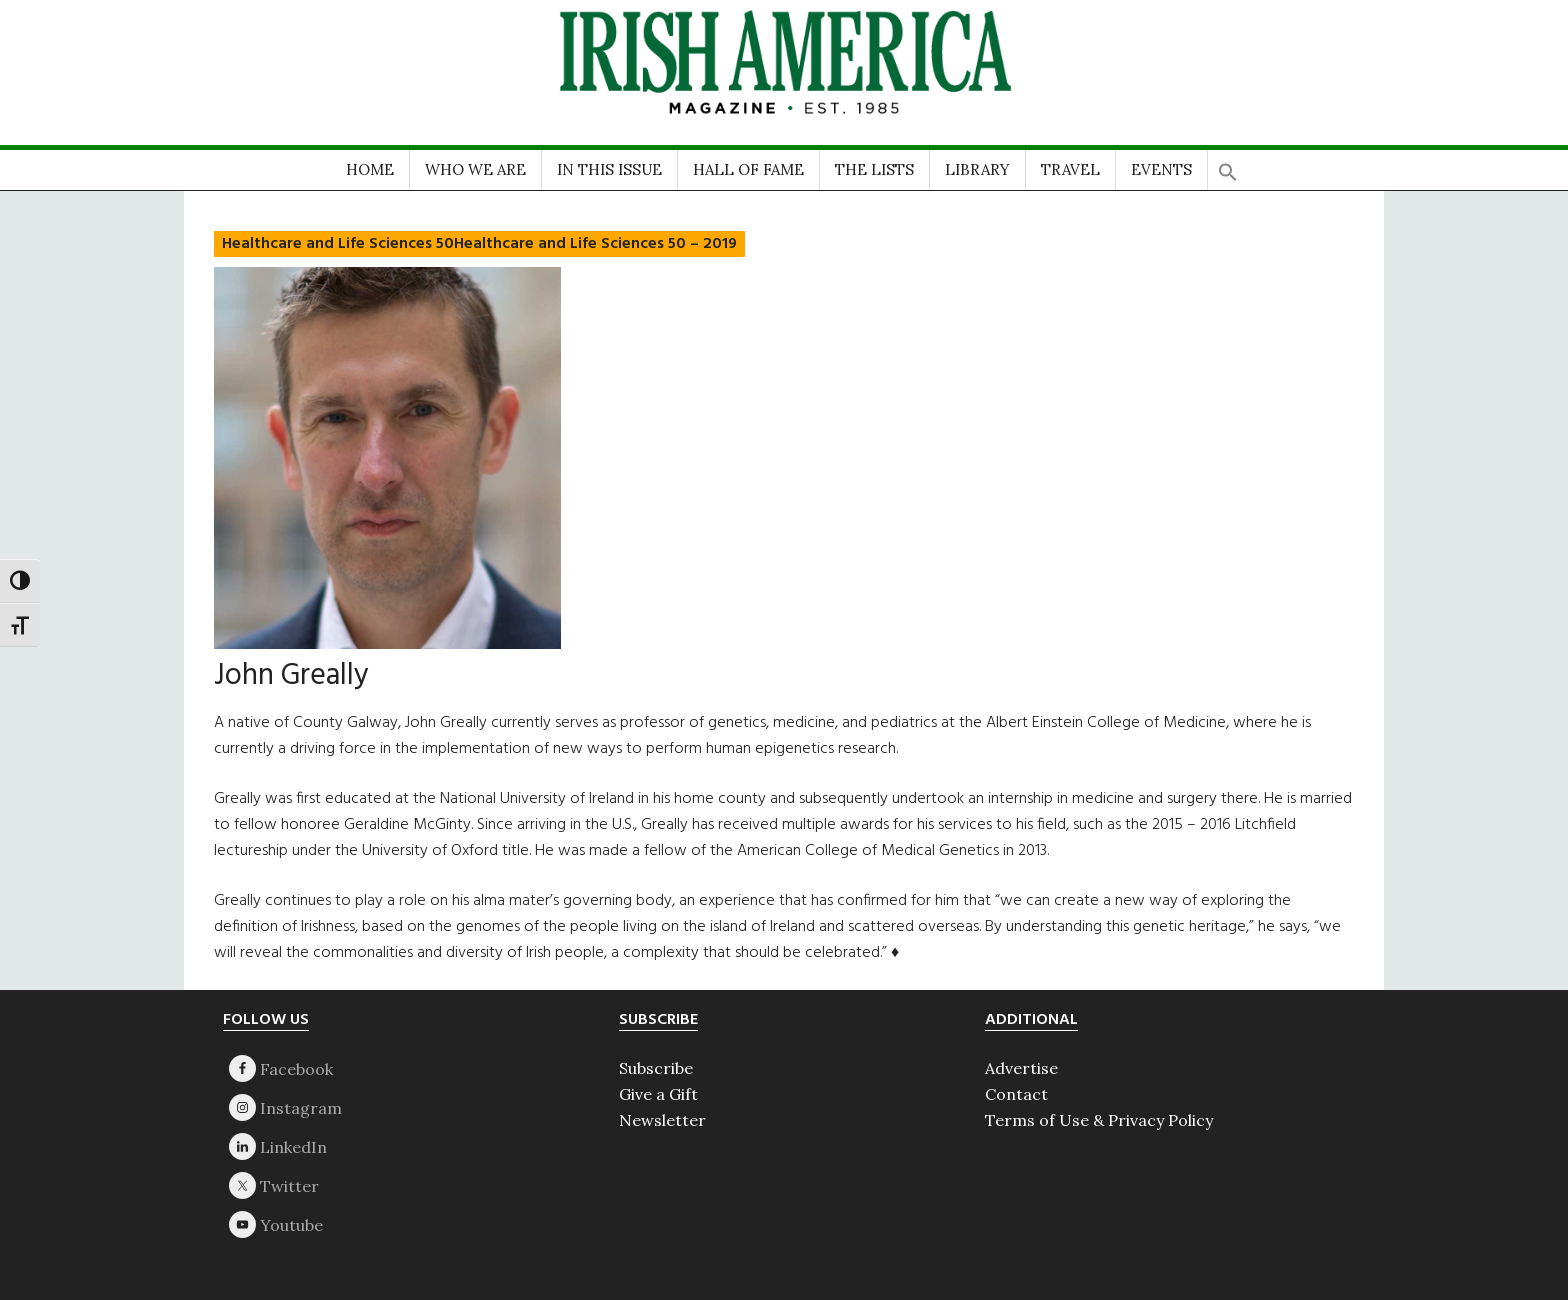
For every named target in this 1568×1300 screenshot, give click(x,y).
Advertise (1021, 1068)
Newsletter (662, 1120)
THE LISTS (874, 169)
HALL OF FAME (748, 169)
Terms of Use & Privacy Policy (1099, 1120)
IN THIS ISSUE (609, 169)
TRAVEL (1070, 169)
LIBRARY (977, 169)
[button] (1228, 165)
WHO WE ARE (475, 169)
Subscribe (656, 1068)
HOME (370, 169)
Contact (1016, 1094)
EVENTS (1161, 169)
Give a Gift (658, 1094)
